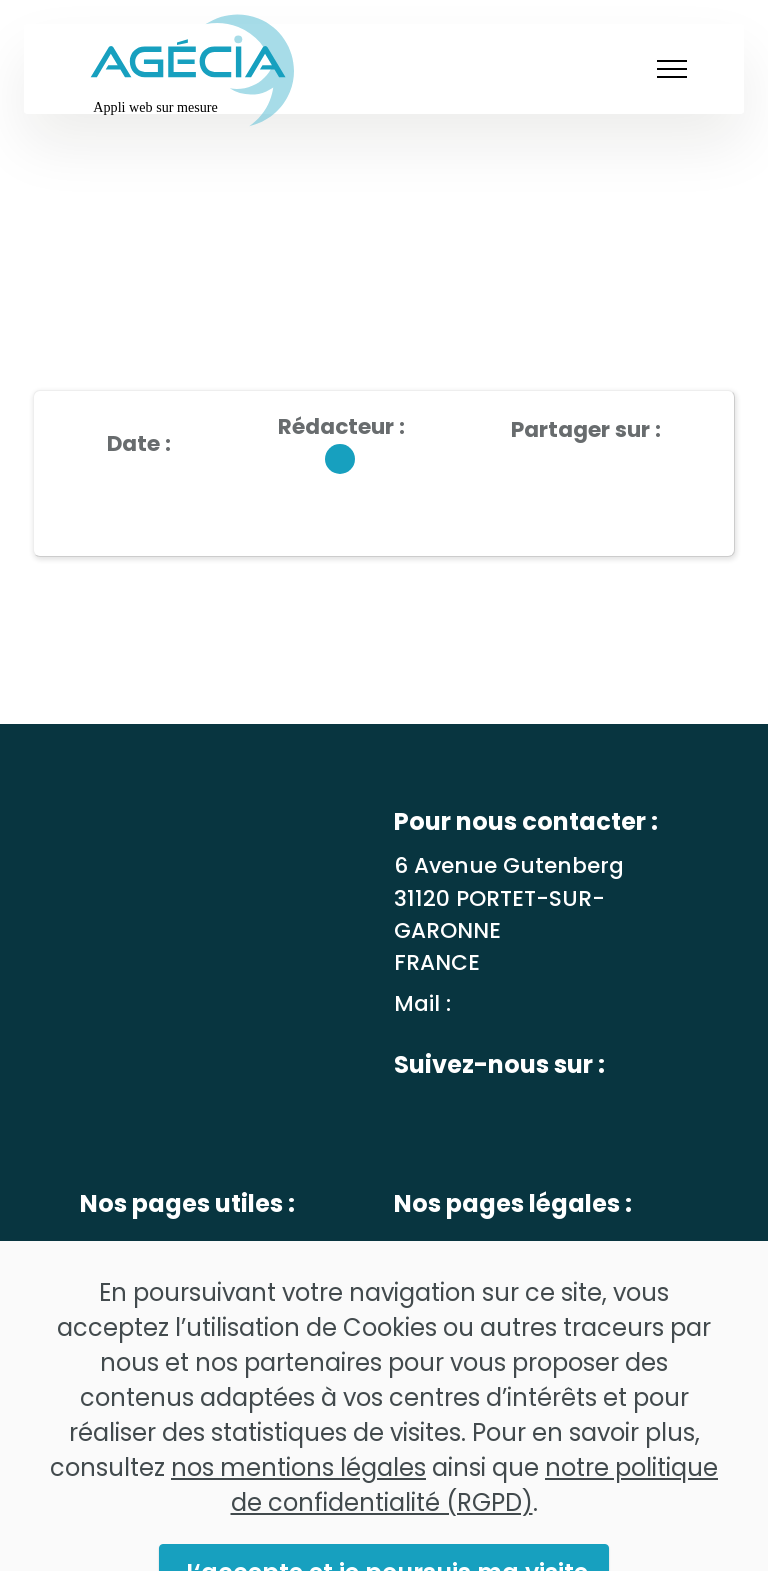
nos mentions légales (298, 1497)
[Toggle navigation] (669, 69)
